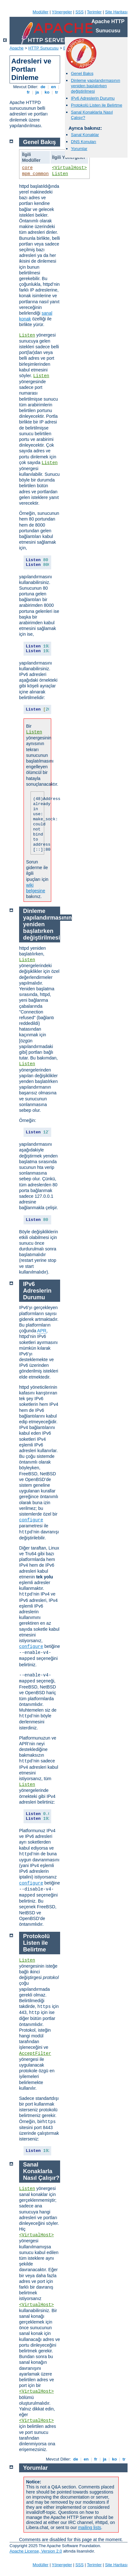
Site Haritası (116, 12)
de (42, 86)
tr (56, 92)
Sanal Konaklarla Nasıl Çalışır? (41, 2171)
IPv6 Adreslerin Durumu (93, 98)
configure (31, 1520)
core (27, 167)
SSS (79, 12)
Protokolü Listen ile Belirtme (96, 105)
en (53, 86)
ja (37, 92)
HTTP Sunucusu (43, 48)
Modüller (41, 12)
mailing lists (89, 2527)
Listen (60, 173)
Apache (17, 48)
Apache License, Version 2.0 (36, 2551)
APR (41, 1330)
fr (28, 92)
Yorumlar (79, 148)
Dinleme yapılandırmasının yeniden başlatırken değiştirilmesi (95, 86)
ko (47, 92)
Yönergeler (62, 12)
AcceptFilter (35, 2053)
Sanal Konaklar (85, 134)
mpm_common (35, 173)
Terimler (94, 12)
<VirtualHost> (69, 167)
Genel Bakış (82, 73)
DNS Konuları (83, 141)
